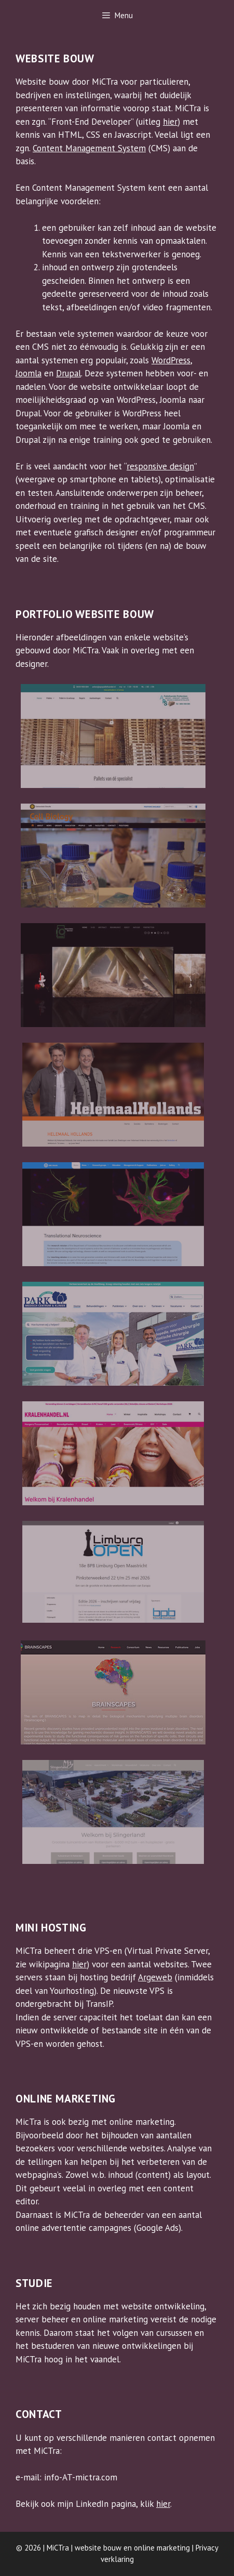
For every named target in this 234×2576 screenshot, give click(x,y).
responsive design (160, 466)
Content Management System (89, 148)
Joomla (29, 373)
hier (170, 121)
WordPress (171, 360)
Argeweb (155, 1977)
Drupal (68, 373)
